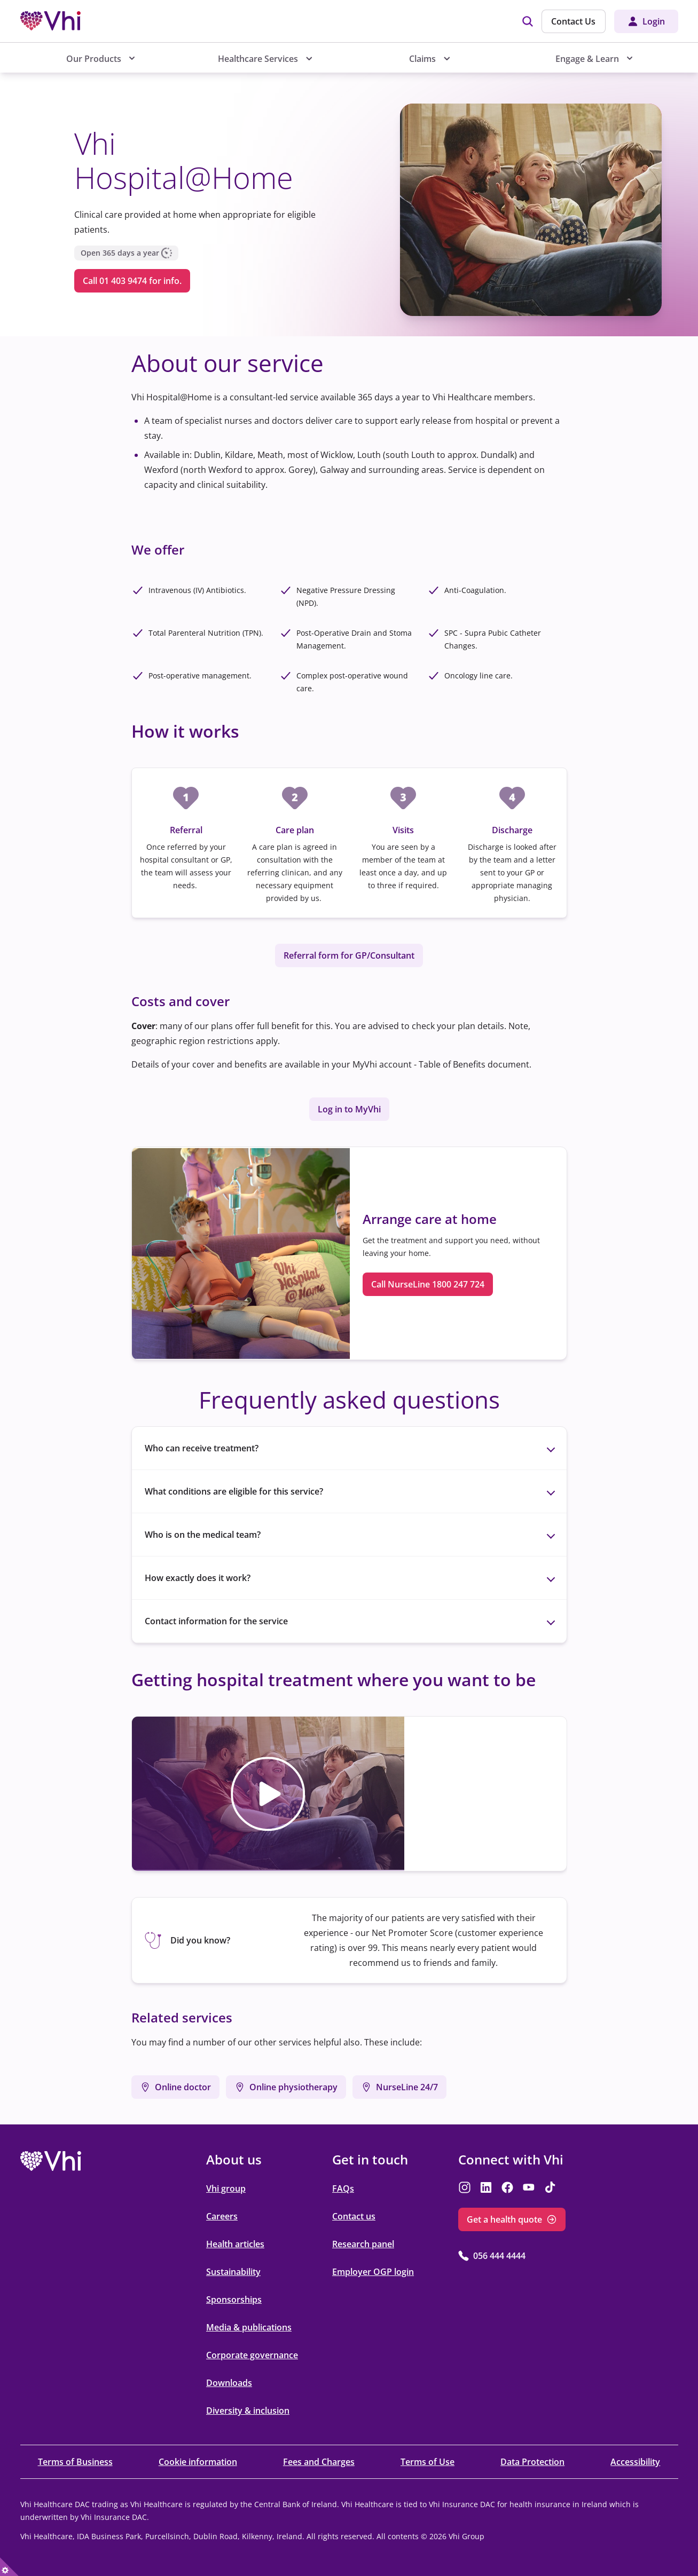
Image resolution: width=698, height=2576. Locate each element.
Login (653, 21)
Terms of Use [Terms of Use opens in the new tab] (427, 2462)
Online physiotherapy (293, 2087)
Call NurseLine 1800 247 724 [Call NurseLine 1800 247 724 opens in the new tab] (427, 1284)
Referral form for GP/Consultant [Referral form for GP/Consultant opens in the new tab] (349, 955)
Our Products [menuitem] (93, 59)
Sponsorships (234, 2299)
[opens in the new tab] (50, 2161)
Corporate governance (252, 2355)
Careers (222, 2216)
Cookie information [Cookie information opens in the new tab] (198, 2462)
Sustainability (233, 2272)
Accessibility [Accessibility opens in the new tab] (635, 2462)
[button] (268, 1794)
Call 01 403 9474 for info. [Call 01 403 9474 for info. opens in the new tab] (132, 281)
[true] (9, 2566)
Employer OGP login (373, 2272)
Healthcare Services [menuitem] (258, 59)
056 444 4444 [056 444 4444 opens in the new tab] (499, 2256)
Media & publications (249, 2327)
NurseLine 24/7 (407, 2087)
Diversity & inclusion (247, 2410)
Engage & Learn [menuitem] (587, 59)
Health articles (235, 2244)
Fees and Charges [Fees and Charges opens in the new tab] (319, 2462)
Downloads (229, 2383)
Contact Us (573, 21)
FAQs (343, 2188)
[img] (527, 21)
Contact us (353, 2216)
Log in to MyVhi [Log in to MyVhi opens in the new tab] (349, 1109)
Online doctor (183, 2087)
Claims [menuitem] (423, 59)
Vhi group (226, 2188)
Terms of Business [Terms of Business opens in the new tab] (75, 2462)
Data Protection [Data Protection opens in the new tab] (532, 2462)
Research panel (363, 2244)
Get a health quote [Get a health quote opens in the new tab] (504, 2219)
